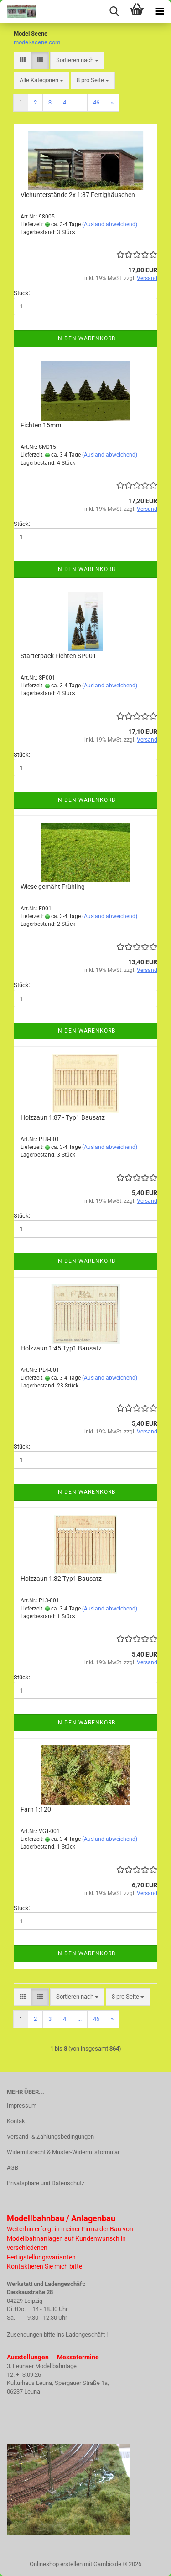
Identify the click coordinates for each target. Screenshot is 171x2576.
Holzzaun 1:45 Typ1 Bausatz (61, 1348)
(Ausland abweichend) (109, 224)
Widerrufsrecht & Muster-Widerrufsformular (63, 2152)
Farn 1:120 (36, 1809)
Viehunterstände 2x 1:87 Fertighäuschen (78, 194)
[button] (22, 60)
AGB (12, 2167)
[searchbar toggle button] (114, 11)
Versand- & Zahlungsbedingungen (50, 2136)
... (80, 102)
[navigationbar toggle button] (159, 11)
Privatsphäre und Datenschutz (45, 2183)
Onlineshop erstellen (56, 2563)
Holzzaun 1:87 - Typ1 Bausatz (63, 1117)
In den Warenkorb (85, 338)
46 (96, 102)
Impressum (21, 2105)
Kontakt (17, 2121)
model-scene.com (37, 42)
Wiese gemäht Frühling (53, 886)
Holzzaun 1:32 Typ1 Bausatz (61, 1578)
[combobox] (77, 60)
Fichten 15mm (41, 425)
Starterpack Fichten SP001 (58, 656)
